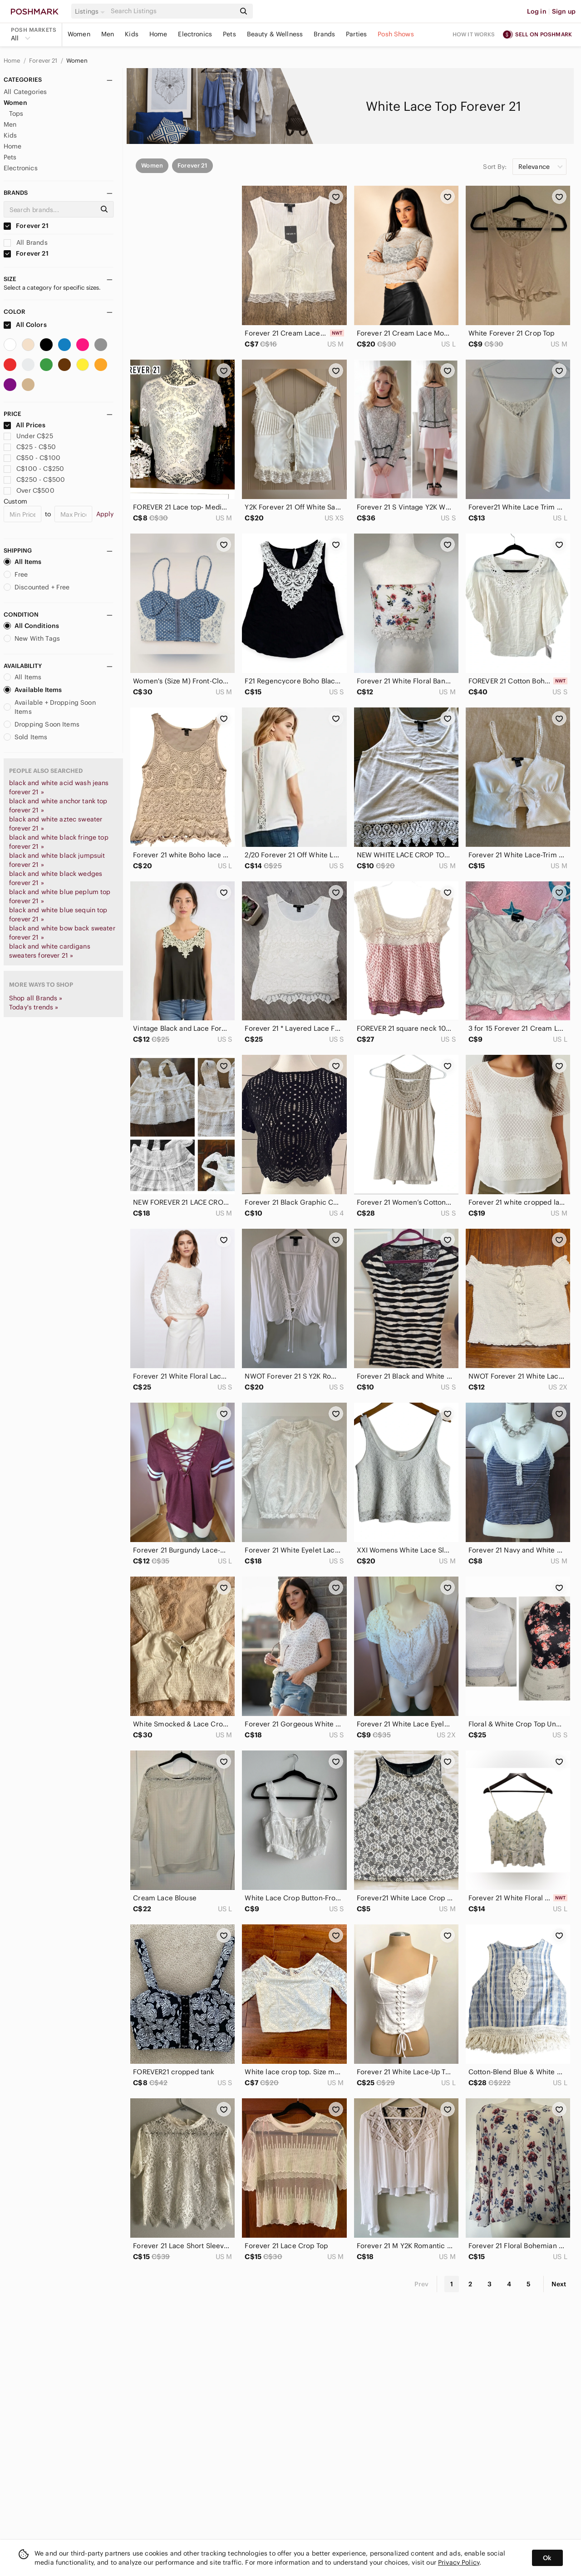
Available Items (33, 690)
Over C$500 (29, 490)
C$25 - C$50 (30, 447)
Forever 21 (44, 60)
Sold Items (26, 737)
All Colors (25, 325)
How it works (474, 34)
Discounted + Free (37, 587)
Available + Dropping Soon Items (50, 707)
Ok (547, 2558)
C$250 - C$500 (34, 479)
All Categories (25, 92)
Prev (421, 2284)
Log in (537, 11)
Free (16, 574)
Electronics (195, 34)
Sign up (564, 11)
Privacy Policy (458, 2562)
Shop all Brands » (36, 998)
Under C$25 (28, 436)
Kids (131, 34)
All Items (22, 562)
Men (107, 34)
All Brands (26, 242)
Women (79, 34)
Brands (324, 34)
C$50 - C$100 (32, 458)
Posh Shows (396, 34)
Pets (229, 34)
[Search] (172, 11)
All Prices (24, 425)
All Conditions (31, 626)
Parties (356, 34)
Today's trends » (33, 1007)
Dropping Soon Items (41, 724)
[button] (91, 11)
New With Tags (32, 638)
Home (158, 34)
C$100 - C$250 (34, 469)
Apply (105, 514)
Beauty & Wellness (275, 34)
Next (558, 2284)
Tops (16, 113)
